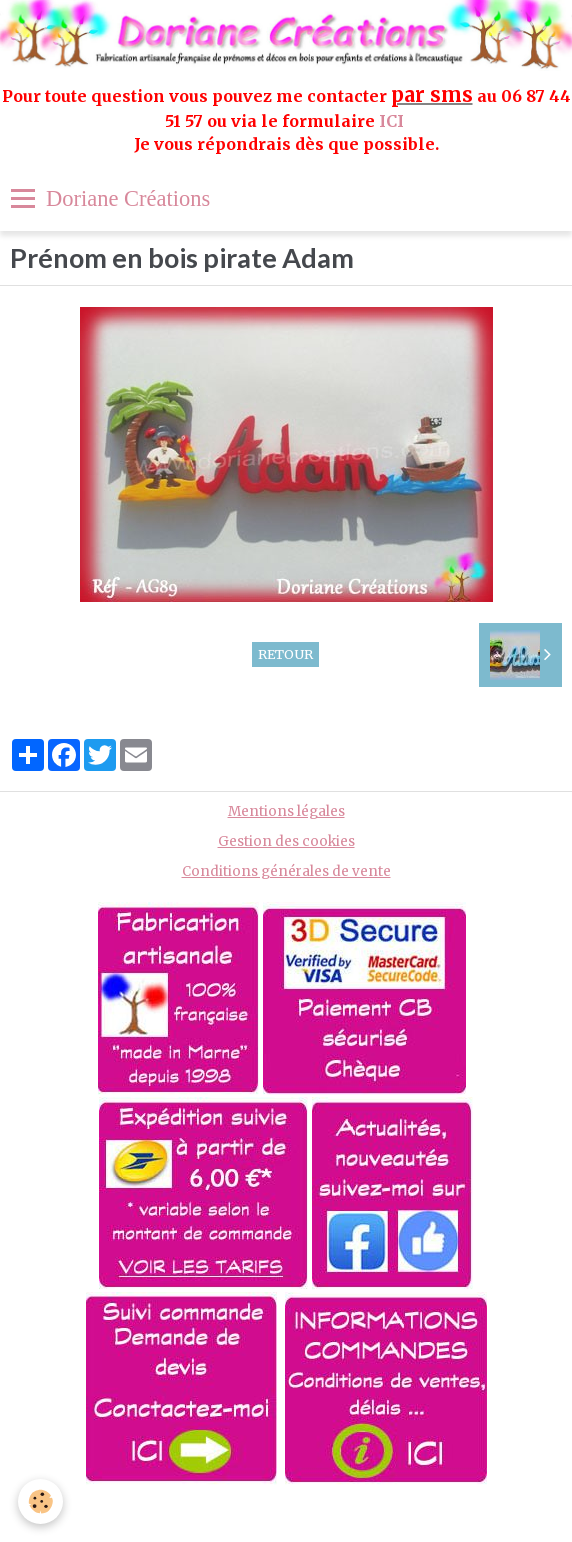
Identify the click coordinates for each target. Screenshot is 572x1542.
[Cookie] (40, 1501)
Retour (285, 654)
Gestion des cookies (286, 841)
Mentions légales (286, 811)
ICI (393, 121)
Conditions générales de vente (286, 871)
